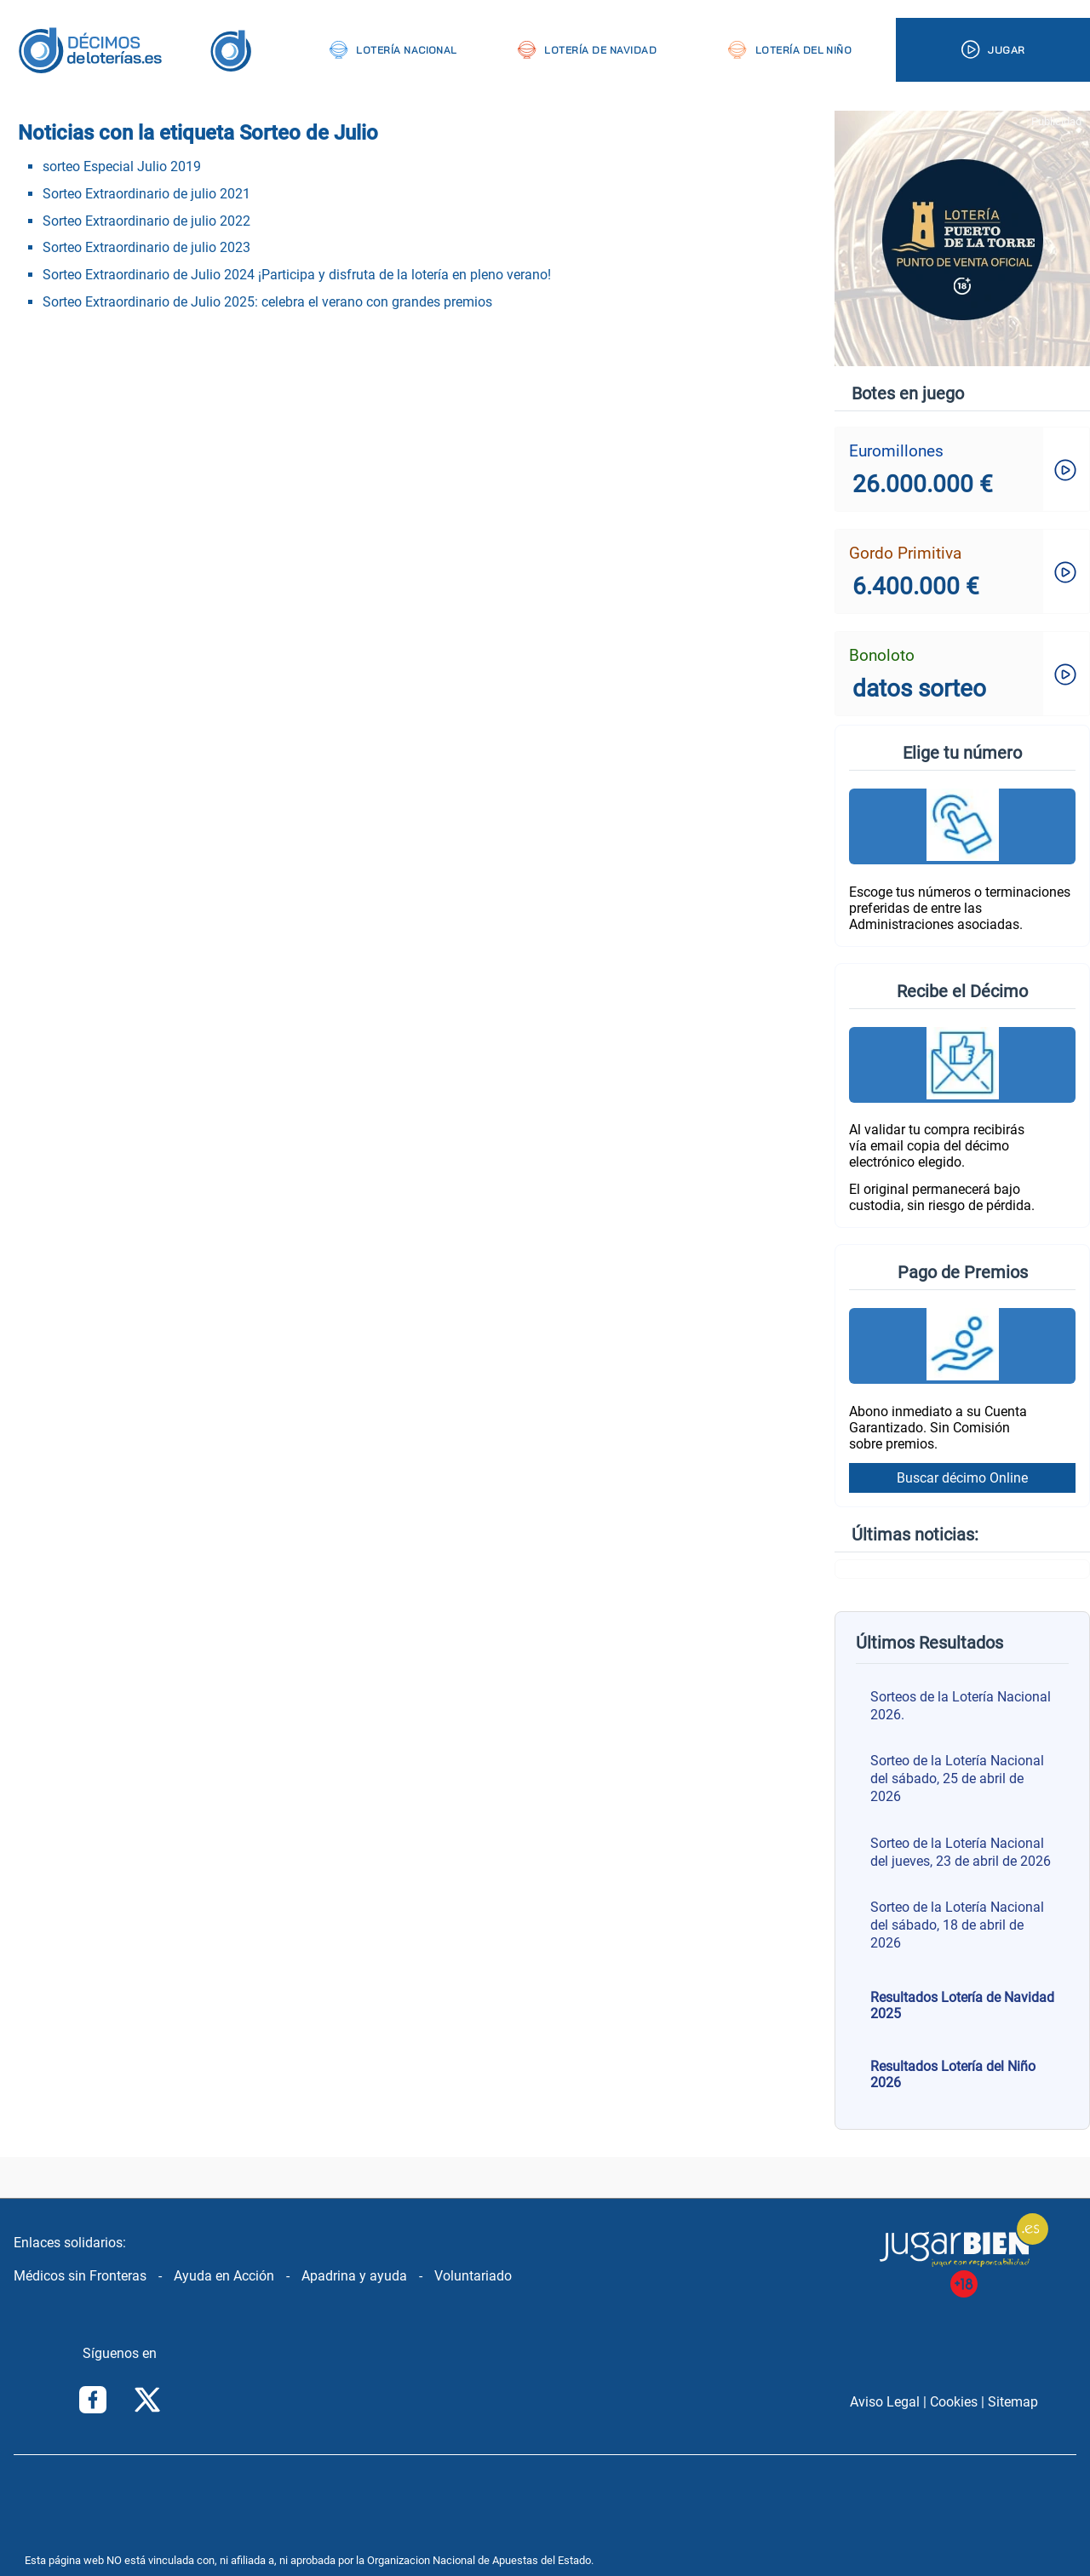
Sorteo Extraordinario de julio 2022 (146, 221)
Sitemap (1013, 2402)
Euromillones (896, 451)
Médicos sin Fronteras (80, 2276)
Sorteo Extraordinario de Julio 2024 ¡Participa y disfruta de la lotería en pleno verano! (297, 275)
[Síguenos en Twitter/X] (147, 2401)
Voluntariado (473, 2276)
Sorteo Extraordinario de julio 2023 (146, 247)
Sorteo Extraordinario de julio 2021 (146, 194)
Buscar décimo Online (962, 1478)
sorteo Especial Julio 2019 (122, 166)
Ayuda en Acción (224, 2276)
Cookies (954, 2402)
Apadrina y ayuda (354, 2276)
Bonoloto (882, 655)
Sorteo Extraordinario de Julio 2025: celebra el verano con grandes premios (267, 302)
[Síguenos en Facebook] (92, 2401)
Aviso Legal (885, 2402)
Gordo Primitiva (905, 553)
